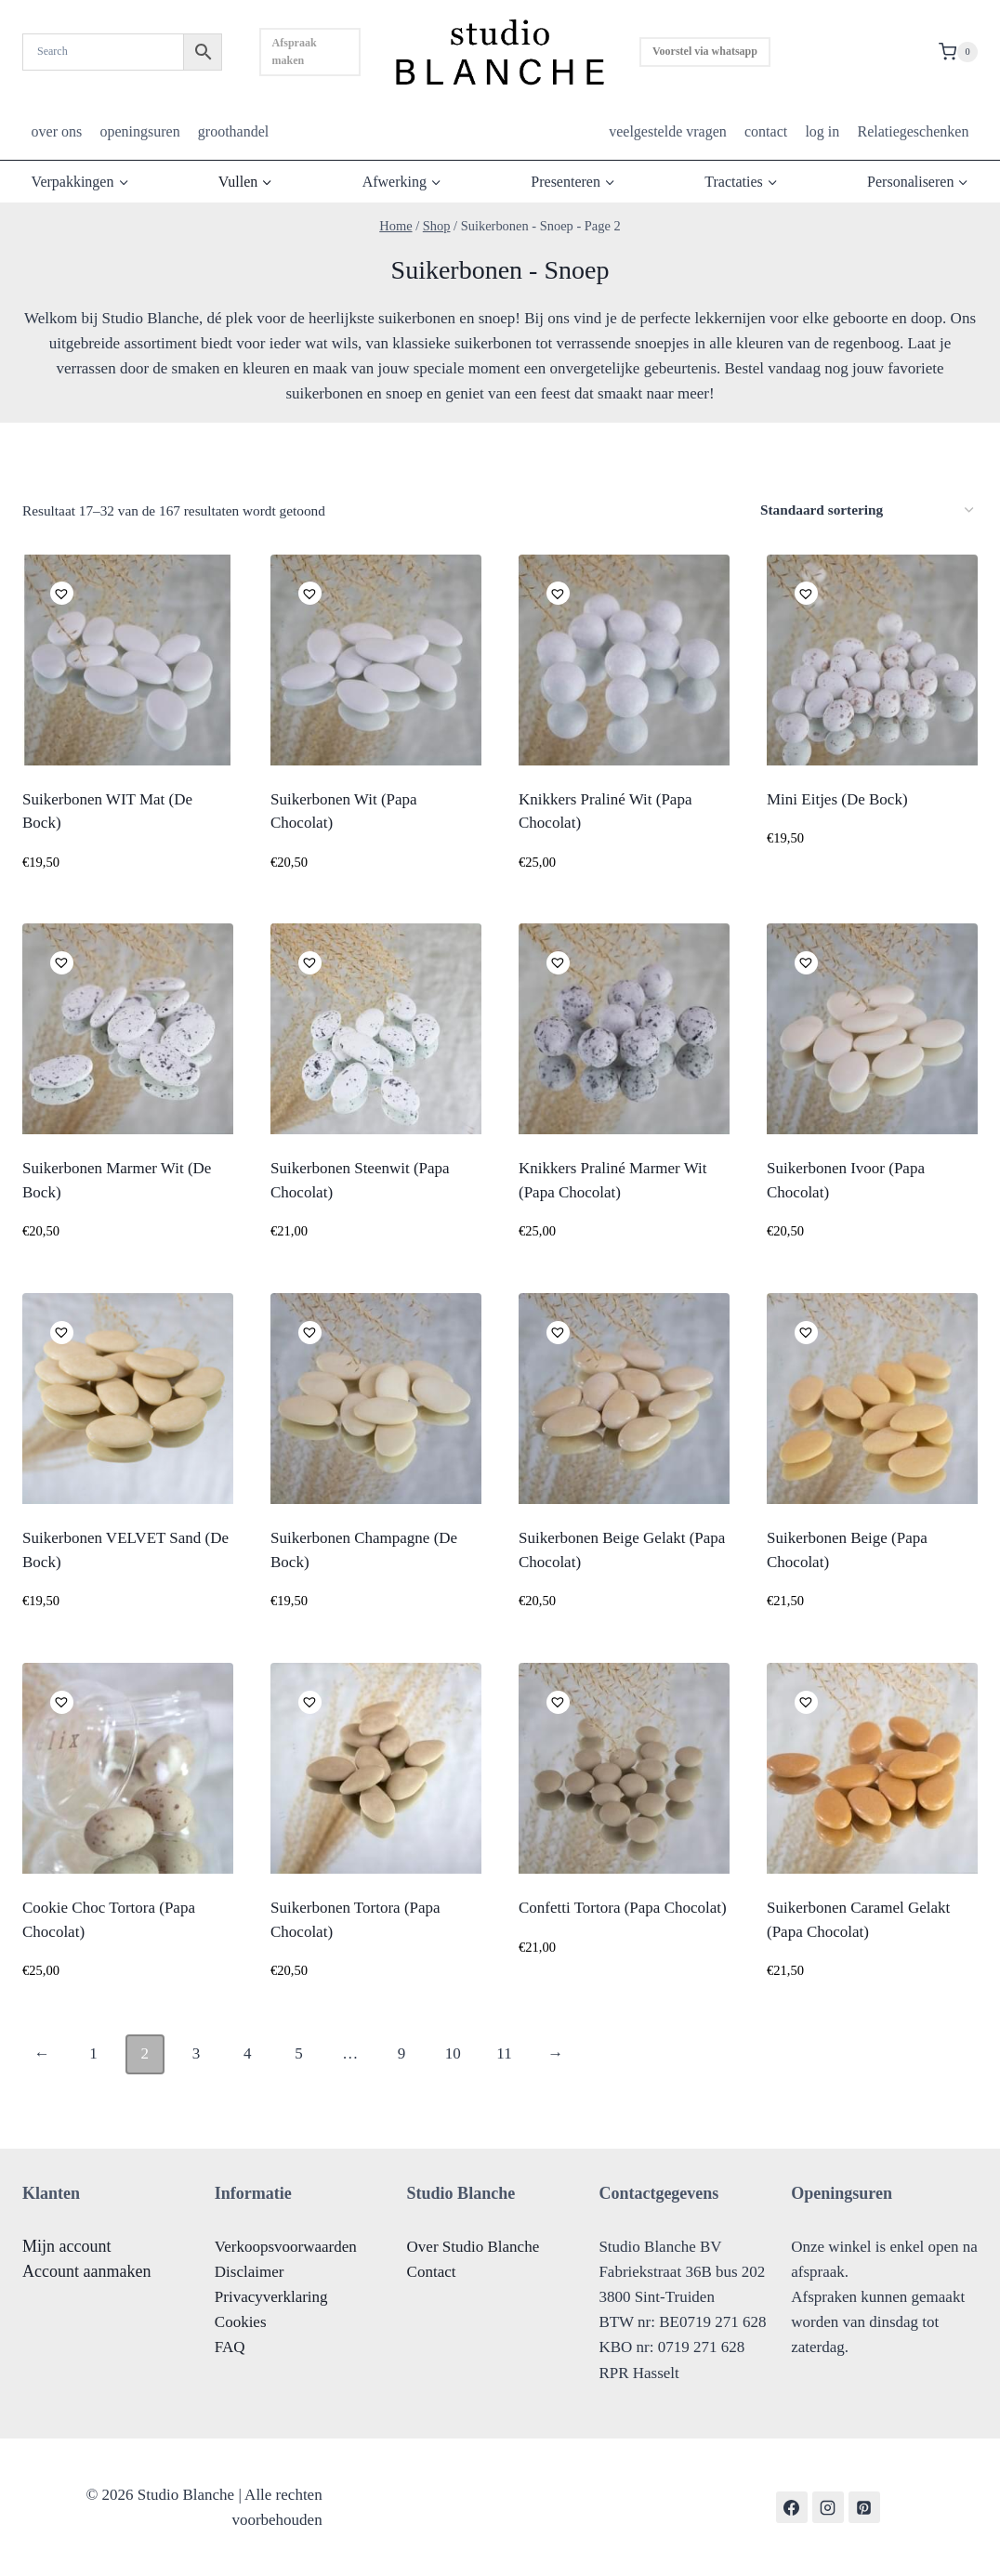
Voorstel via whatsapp (704, 51)
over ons (57, 131)
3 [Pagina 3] (196, 2053)
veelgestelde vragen (668, 131)
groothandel (233, 131)
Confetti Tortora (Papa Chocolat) (623, 1907)
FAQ (230, 2347)
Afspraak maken (294, 51)
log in (822, 131)
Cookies (241, 2322)
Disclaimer (249, 2272)
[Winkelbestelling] (867, 510)
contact (765, 131)
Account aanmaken (86, 2271)
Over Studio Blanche (473, 2247)
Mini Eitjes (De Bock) (837, 799)
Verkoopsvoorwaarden (286, 2247)
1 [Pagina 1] (93, 2053)
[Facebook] (792, 2507)
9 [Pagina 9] (402, 2053)
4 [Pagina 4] (247, 2053)
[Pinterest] (864, 2507)
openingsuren (139, 131)
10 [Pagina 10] (453, 2053)
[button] (59, 590)
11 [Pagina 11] (503, 2053)
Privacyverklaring (271, 2297)
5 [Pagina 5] (299, 2053)
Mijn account (66, 2246)
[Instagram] (828, 2507)
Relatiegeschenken (912, 131)
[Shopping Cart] (958, 52)
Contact (431, 2272)
